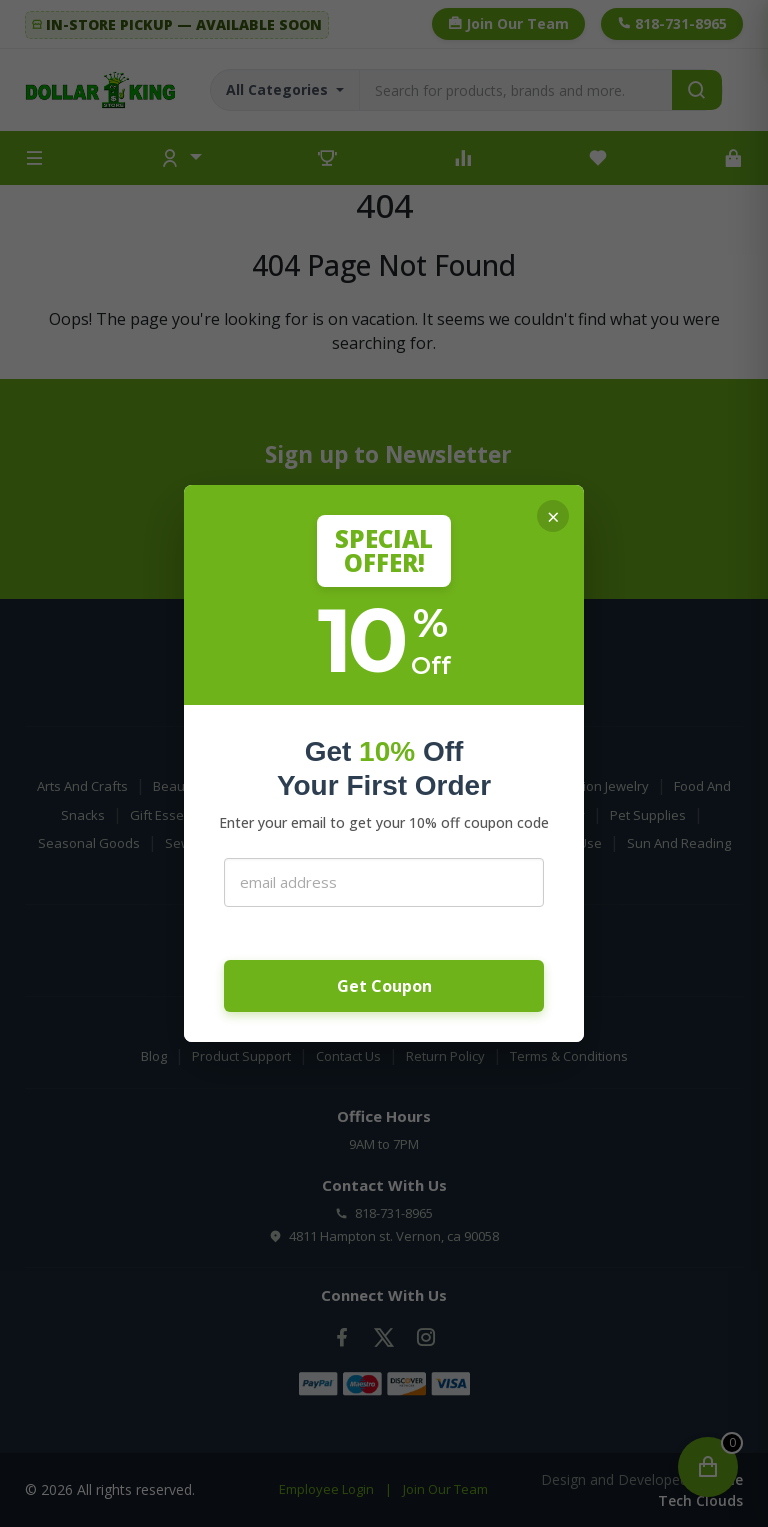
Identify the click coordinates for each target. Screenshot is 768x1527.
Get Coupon (384, 986)
